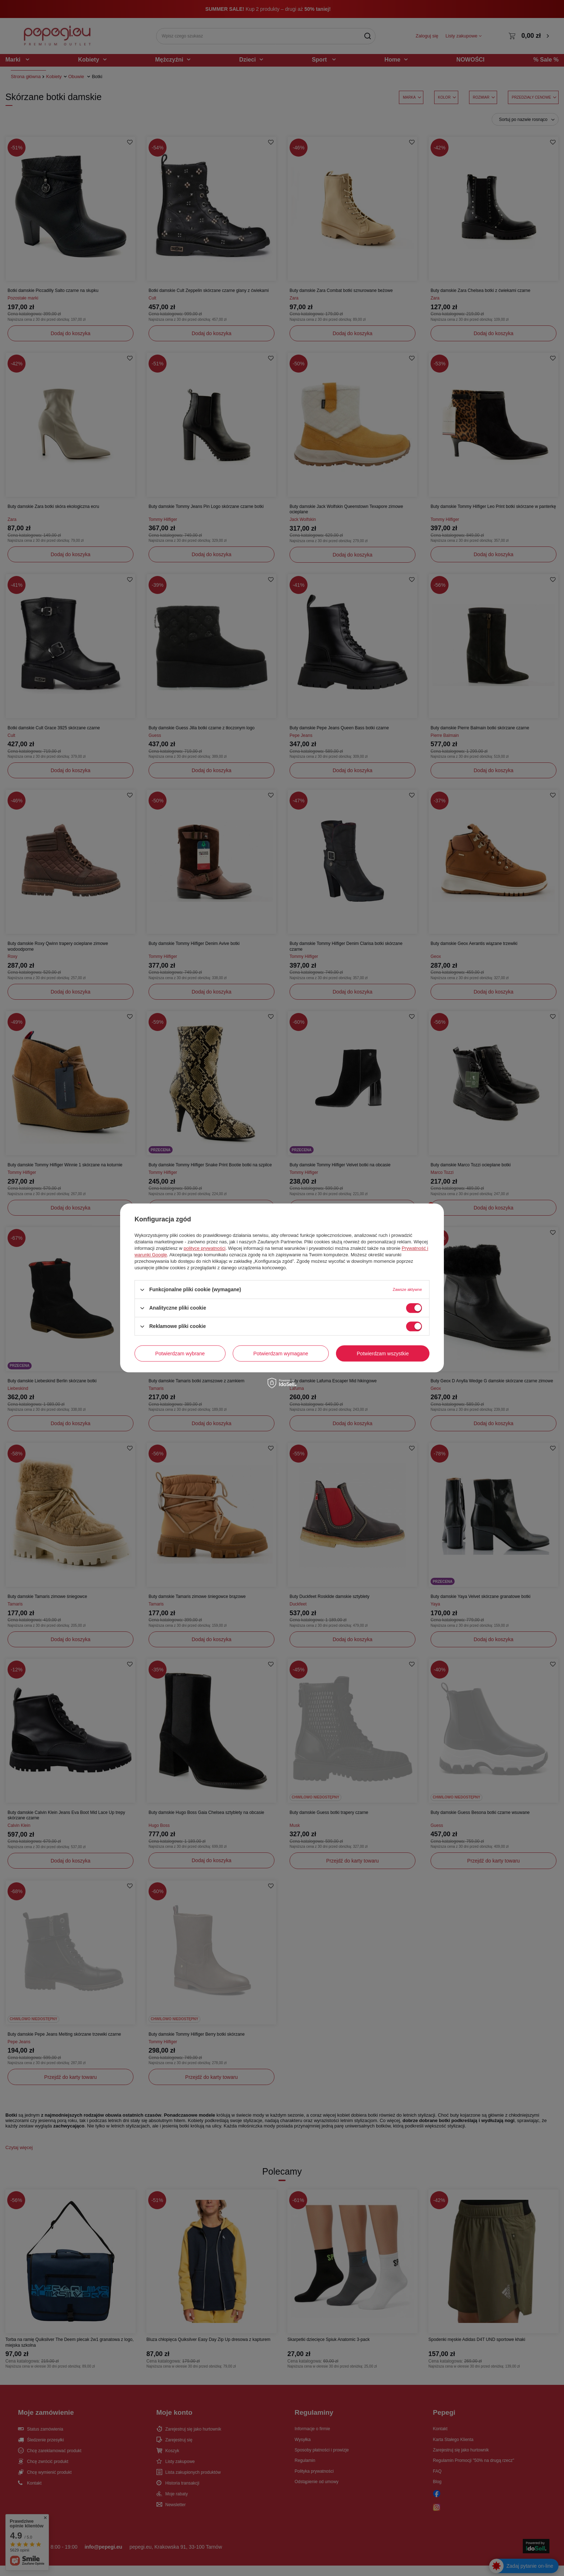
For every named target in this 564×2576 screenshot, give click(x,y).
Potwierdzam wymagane (280, 1353)
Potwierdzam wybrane (180, 1353)
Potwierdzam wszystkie (383, 1353)
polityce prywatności (205, 1248)
